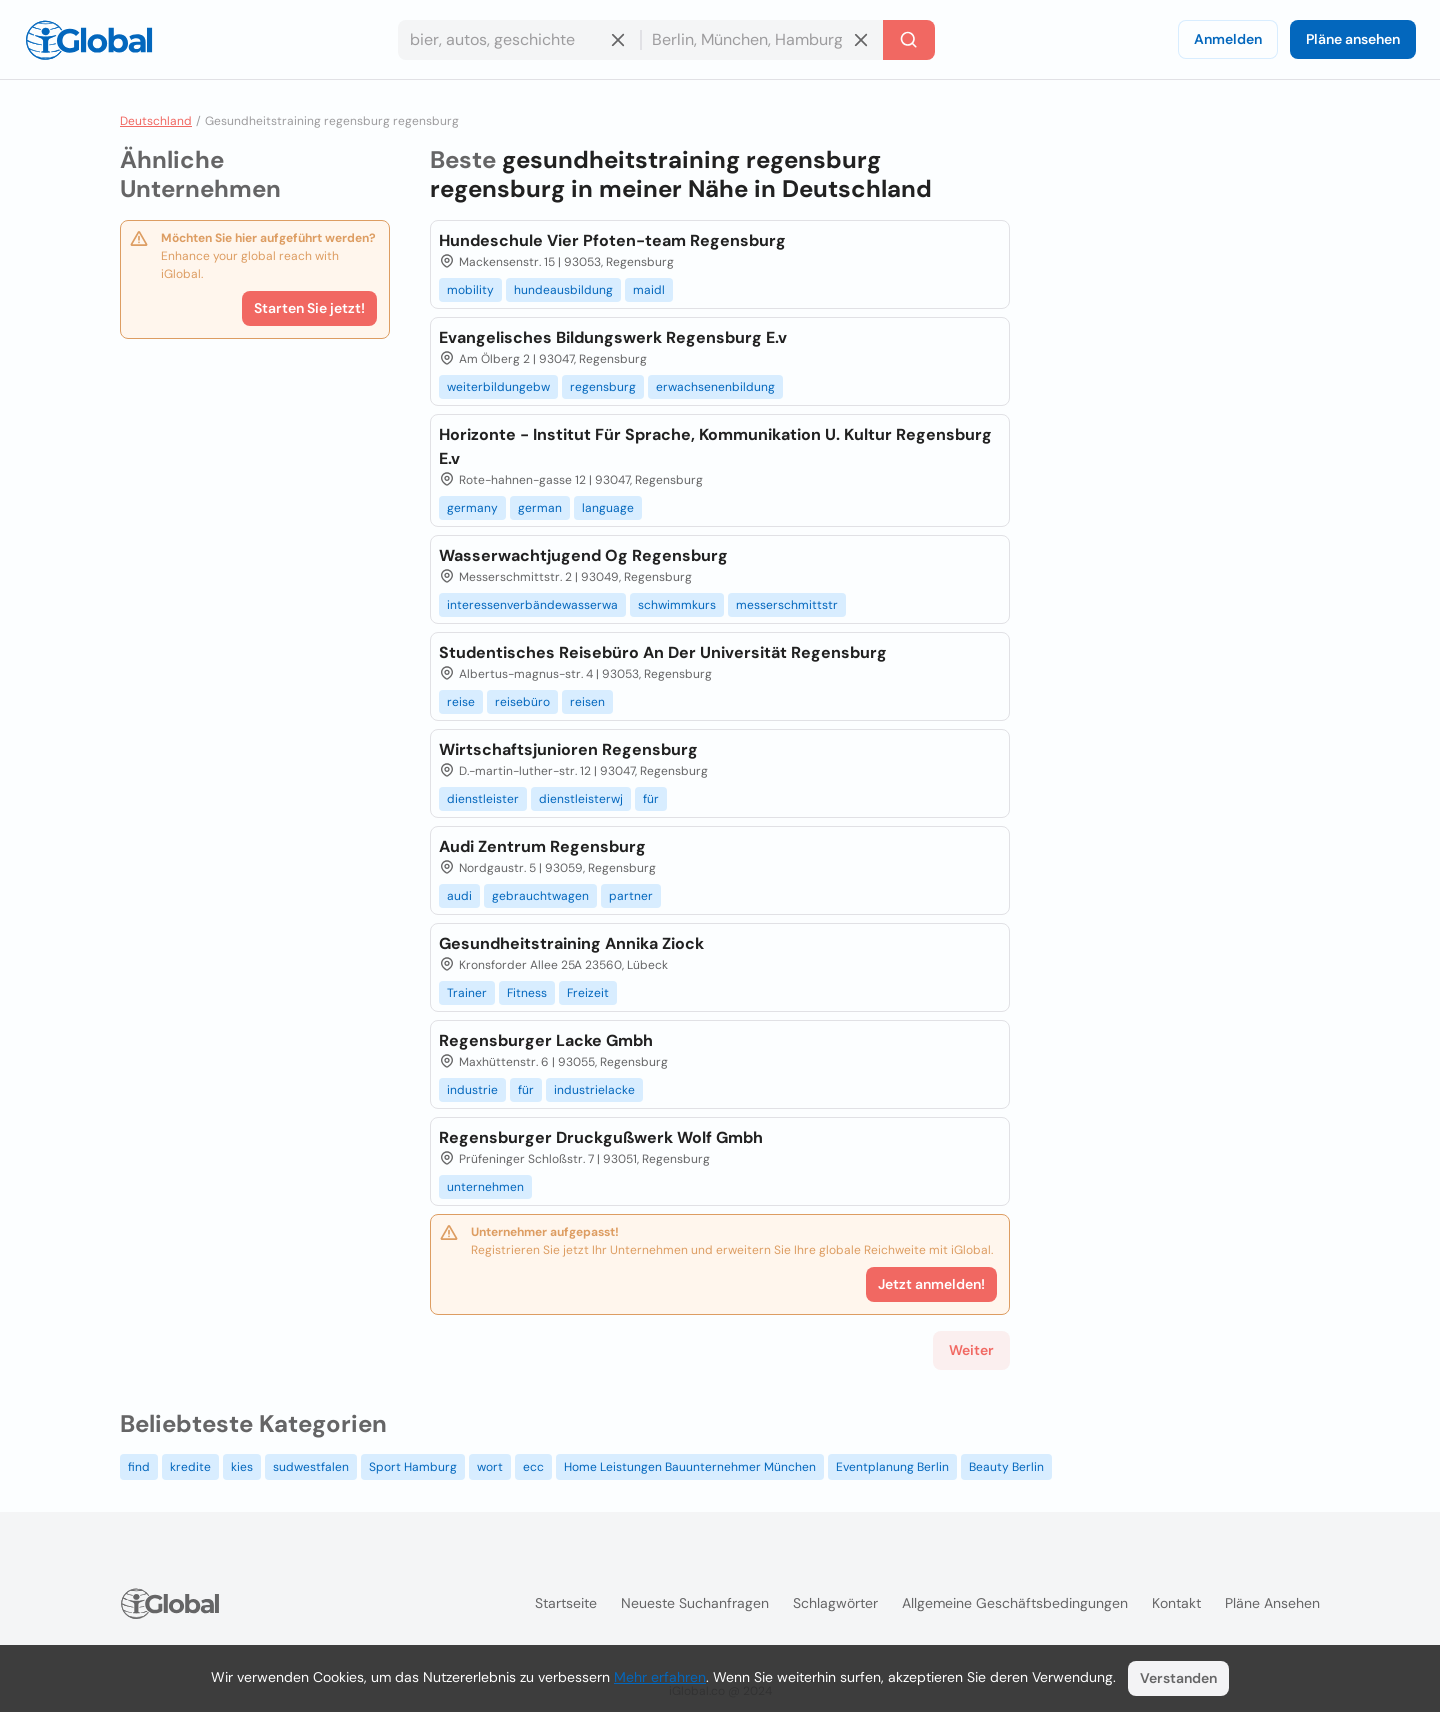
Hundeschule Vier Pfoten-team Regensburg (612, 240)
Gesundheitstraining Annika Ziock (571, 943)
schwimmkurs (677, 605)
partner (631, 896)
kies (242, 1467)
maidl (649, 290)
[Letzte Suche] (909, 40)
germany (472, 508)
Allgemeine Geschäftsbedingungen (1015, 1603)
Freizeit (588, 993)
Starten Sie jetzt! (309, 308)
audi (459, 896)
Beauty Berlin (1006, 1467)
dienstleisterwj (581, 799)
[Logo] (89, 40)
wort (490, 1467)
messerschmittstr (787, 605)
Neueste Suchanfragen (695, 1603)
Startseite (566, 1603)
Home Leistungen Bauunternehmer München (690, 1467)
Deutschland (156, 121)
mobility (470, 290)
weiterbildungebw (498, 387)
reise (461, 702)
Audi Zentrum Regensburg (542, 846)
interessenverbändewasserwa (532, 605)
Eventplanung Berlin (892, 1467)
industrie (472, 1090)
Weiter (971, 1350)
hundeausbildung (563, 290)
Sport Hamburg (413, 1467)
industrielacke (594, 1090)
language (608, 508)
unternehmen (485, 1187)
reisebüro (522, 702)
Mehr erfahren (660, 1677)
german (540, 508)
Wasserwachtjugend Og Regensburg (583, 555)
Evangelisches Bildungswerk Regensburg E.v (613, 337)
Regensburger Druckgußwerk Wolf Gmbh (601, 1137)
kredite (190, 1467)
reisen (587, 702)
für (651, 799)
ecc (533, 1467)
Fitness (527, 993)
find (139, 1467)
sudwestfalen (311, 1467)
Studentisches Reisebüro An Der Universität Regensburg (663, 652)
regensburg (603, 387)
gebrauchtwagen (540, 896)
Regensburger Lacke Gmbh (546, 1040)
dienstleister (483, 799)
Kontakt (1176, 1603)
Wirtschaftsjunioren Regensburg (568, 749)
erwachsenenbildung (715, 387)
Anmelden (1228, 39)
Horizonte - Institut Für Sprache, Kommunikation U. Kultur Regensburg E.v (715, 446)
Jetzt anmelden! (931, 1284)
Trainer (467, 993)
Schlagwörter (835, 1603)
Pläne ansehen (1353, 39)
